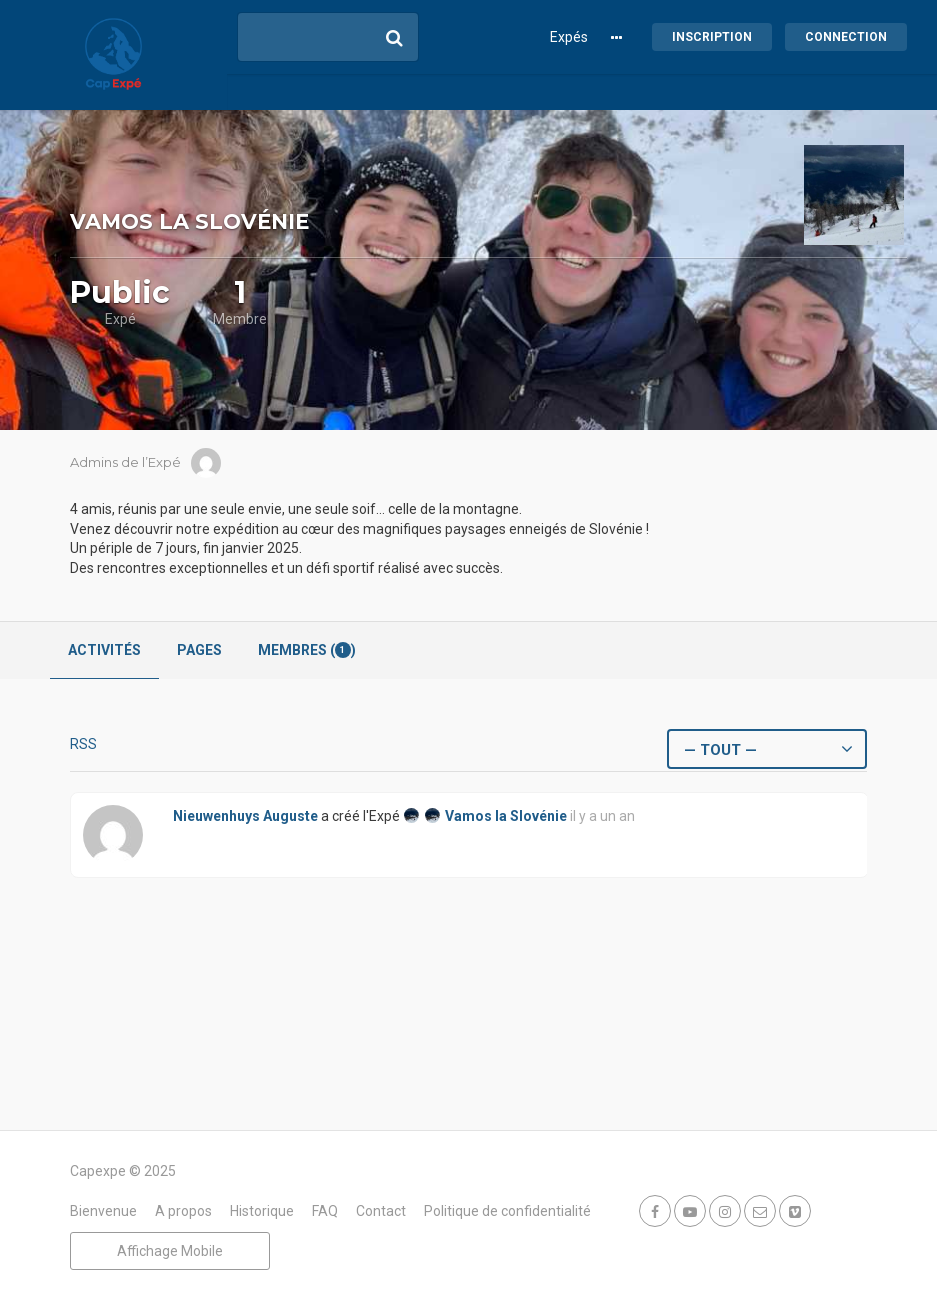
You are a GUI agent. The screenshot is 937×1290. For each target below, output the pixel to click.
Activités (104, 650)
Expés (569, 37)
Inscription (712, 37)
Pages (199, 650)
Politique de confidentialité (507, 1211)
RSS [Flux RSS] (83, 744)
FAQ (325, 1211)
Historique (262, 1211)
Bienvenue (103, 1211)
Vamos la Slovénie (506, 816)
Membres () (307, 650)
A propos (183, 1211)
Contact (381, 1211)
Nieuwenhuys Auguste (245, 816)
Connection (846, 37)
